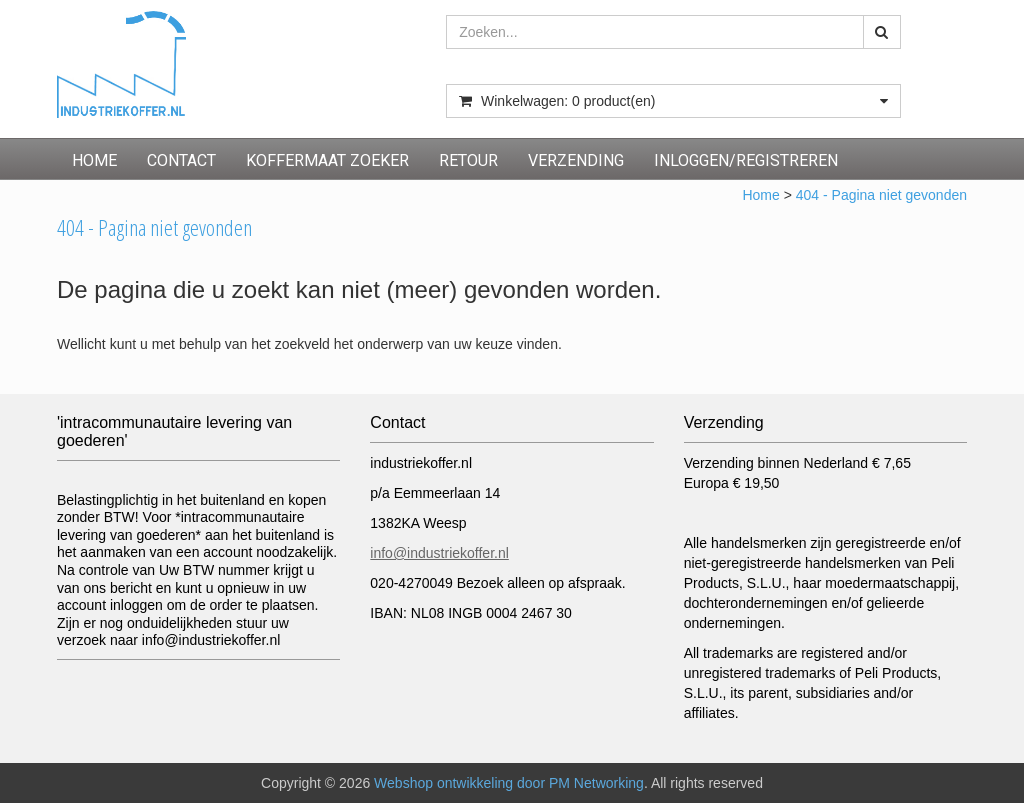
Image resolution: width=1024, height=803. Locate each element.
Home (94, 160)
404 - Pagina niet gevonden (881, 195)
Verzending (576, 160)
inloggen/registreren (746, 160)
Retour (468, 160)
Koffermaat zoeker (327, 160)
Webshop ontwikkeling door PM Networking (509, 783)
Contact (181, 160)
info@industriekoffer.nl (439, 553)
